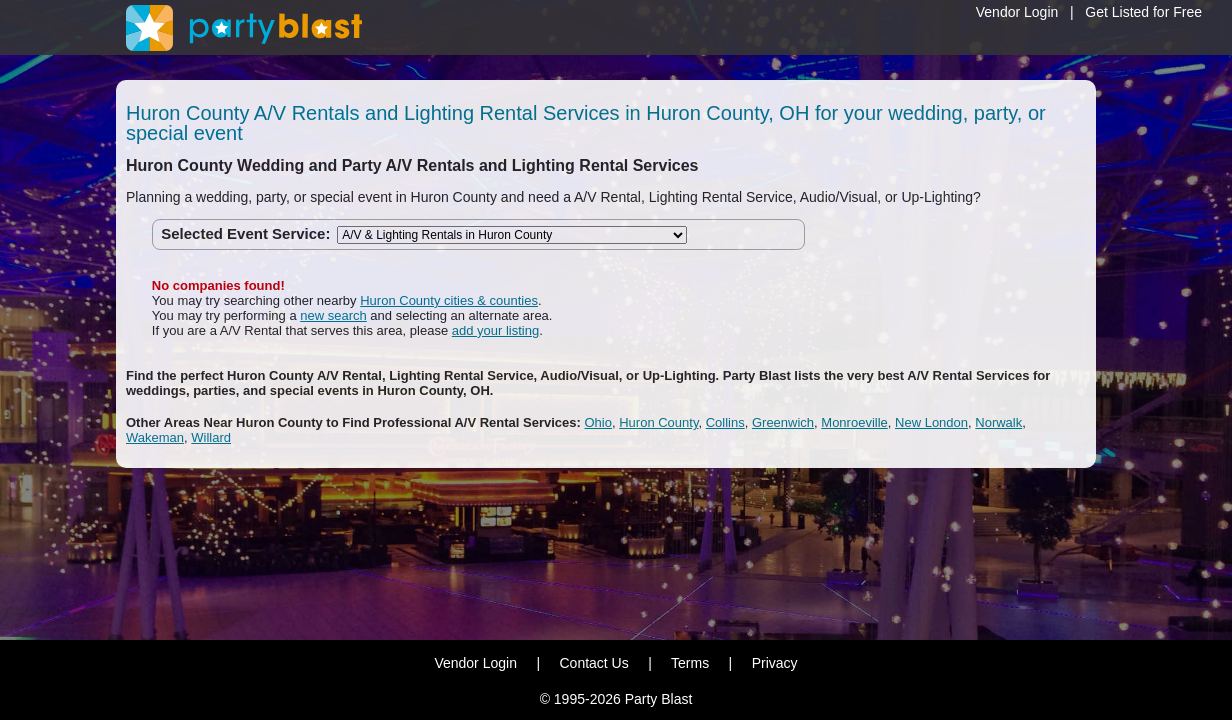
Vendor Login (1017, 12)
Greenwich (783, 422)
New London (931, 422)
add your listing (495, 330)
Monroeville (854, 422)
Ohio (598, 422)
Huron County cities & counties (449, 300)
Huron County (658, 422)
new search (333, 315)
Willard (211, 437)
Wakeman (155, 437)
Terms (690, 663)
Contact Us (593, 663)
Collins (725, 422)
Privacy (775, 663)
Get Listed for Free (1143, 12)
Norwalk (998, 422)
